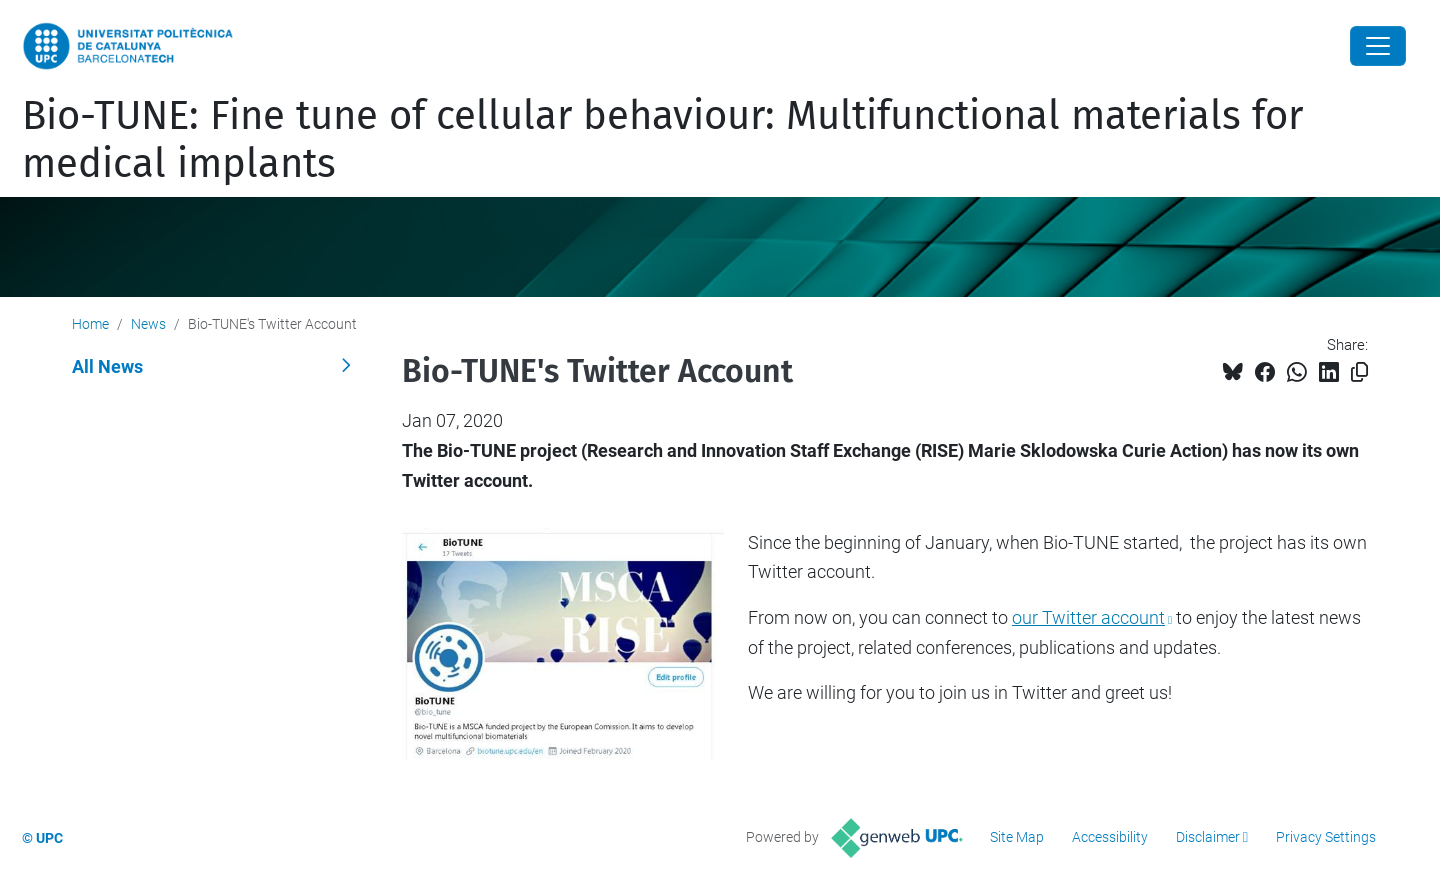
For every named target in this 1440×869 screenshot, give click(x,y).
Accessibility (1110, 837)
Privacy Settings (1326, 837)
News (148, 324)
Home (90, 324)
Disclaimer (1208, 837)
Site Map (1017, 837)
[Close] (1378, 46)
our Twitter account (1088, 617)
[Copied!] (1359, 372)
